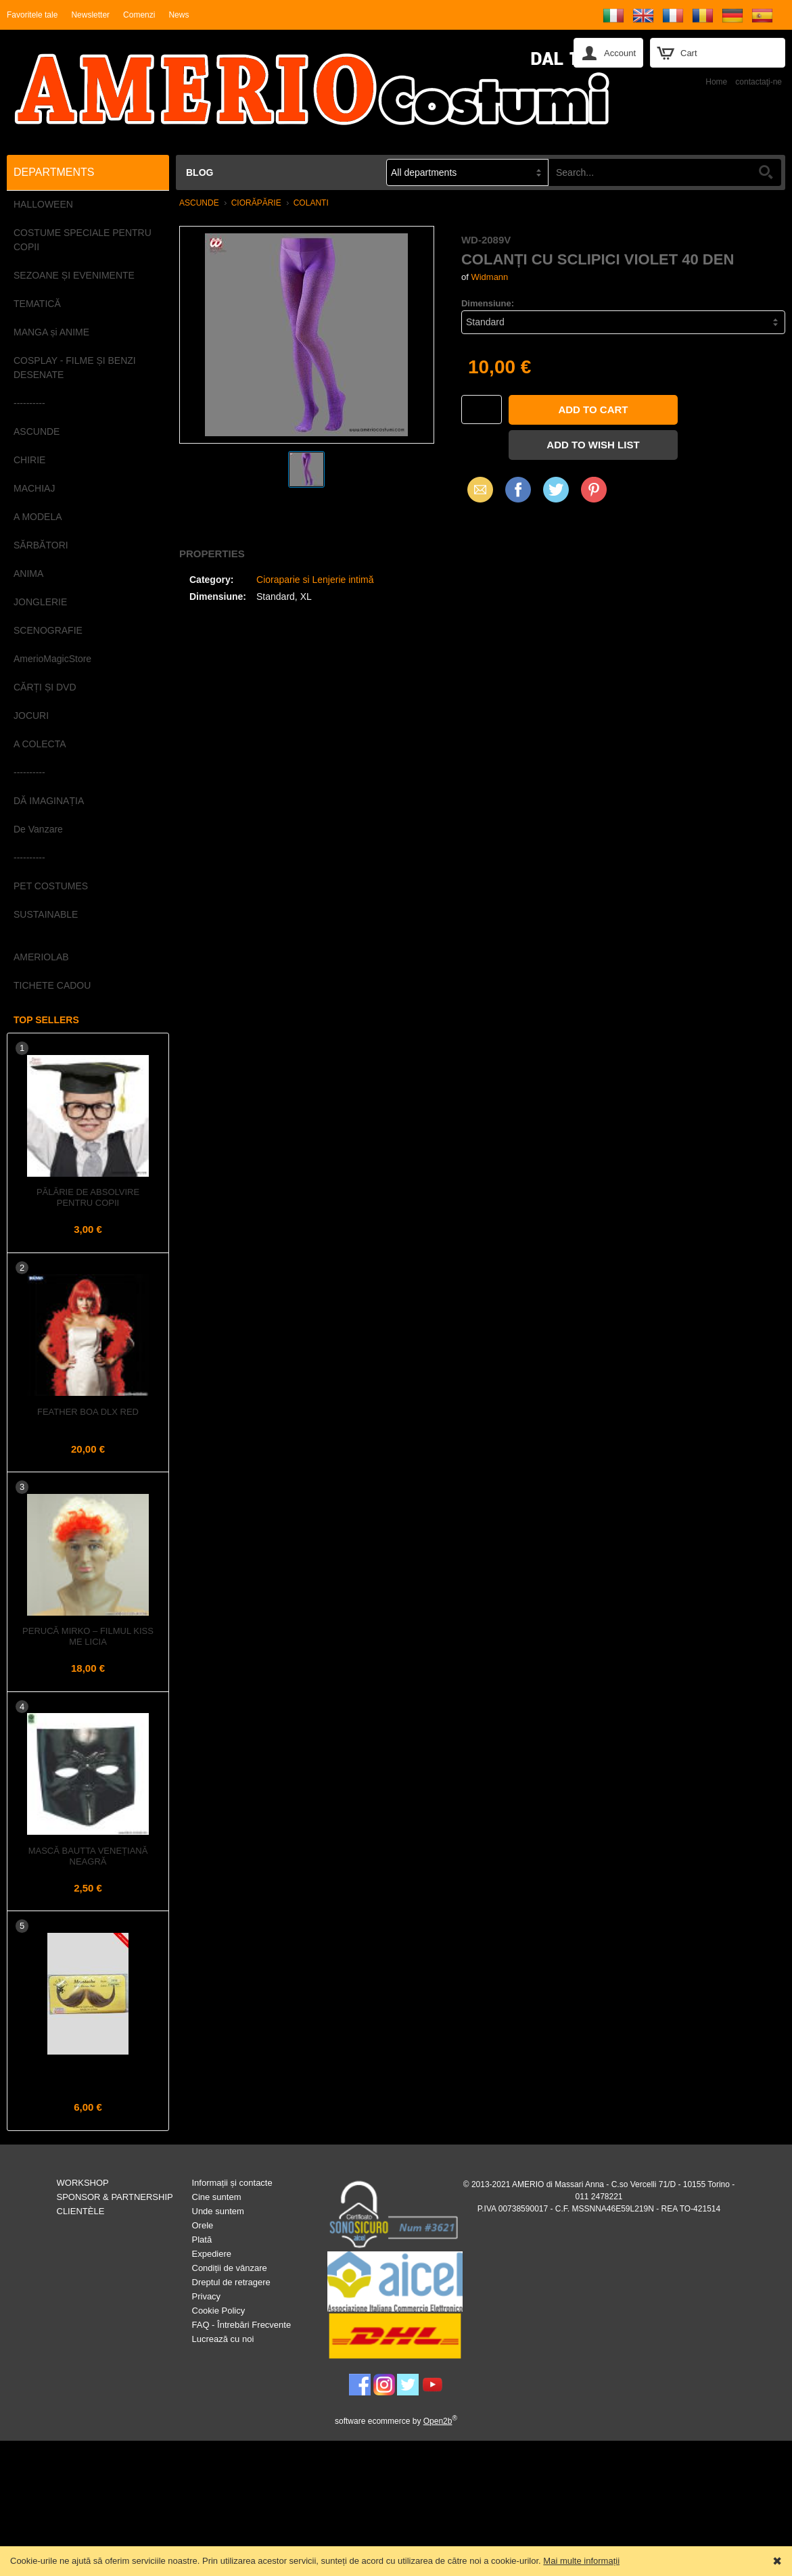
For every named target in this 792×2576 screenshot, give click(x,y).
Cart (688, 53)
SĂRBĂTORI (41, 545)
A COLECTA (40, 744)
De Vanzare (38, 829)
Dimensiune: (487, 303)
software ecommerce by (396, 2421)
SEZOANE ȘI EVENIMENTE (74, 275)
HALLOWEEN (43, 204)
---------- (29, 403)
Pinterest (594, 489)
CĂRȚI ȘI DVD (45, 687)
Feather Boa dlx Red (88, 1412)
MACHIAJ (34, 488)
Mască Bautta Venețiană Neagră (88, 1856)
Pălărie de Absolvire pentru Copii (88, 1197)
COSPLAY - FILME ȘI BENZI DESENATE (75, 367)
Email (476, 489)
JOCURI (31, 715)
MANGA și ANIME (51, 332)
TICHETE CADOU (52, 985)
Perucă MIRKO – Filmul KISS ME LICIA (88, 1636)
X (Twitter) (556, 494)
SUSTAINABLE (46, 914)
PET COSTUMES (51, 886)
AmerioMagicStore (52, 658)
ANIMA (28, 573)
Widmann (489, 277)
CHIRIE (29, 459)
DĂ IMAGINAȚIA (49, 800)
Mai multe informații (581, 2561)
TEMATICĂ (37, 303)
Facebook (518, 489)
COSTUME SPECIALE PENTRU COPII (83, 239)
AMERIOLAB (41, 957)
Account (620, 53)
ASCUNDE (37, 431)
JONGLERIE (40, 601)
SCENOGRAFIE (48, 630)
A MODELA (38, 516)
